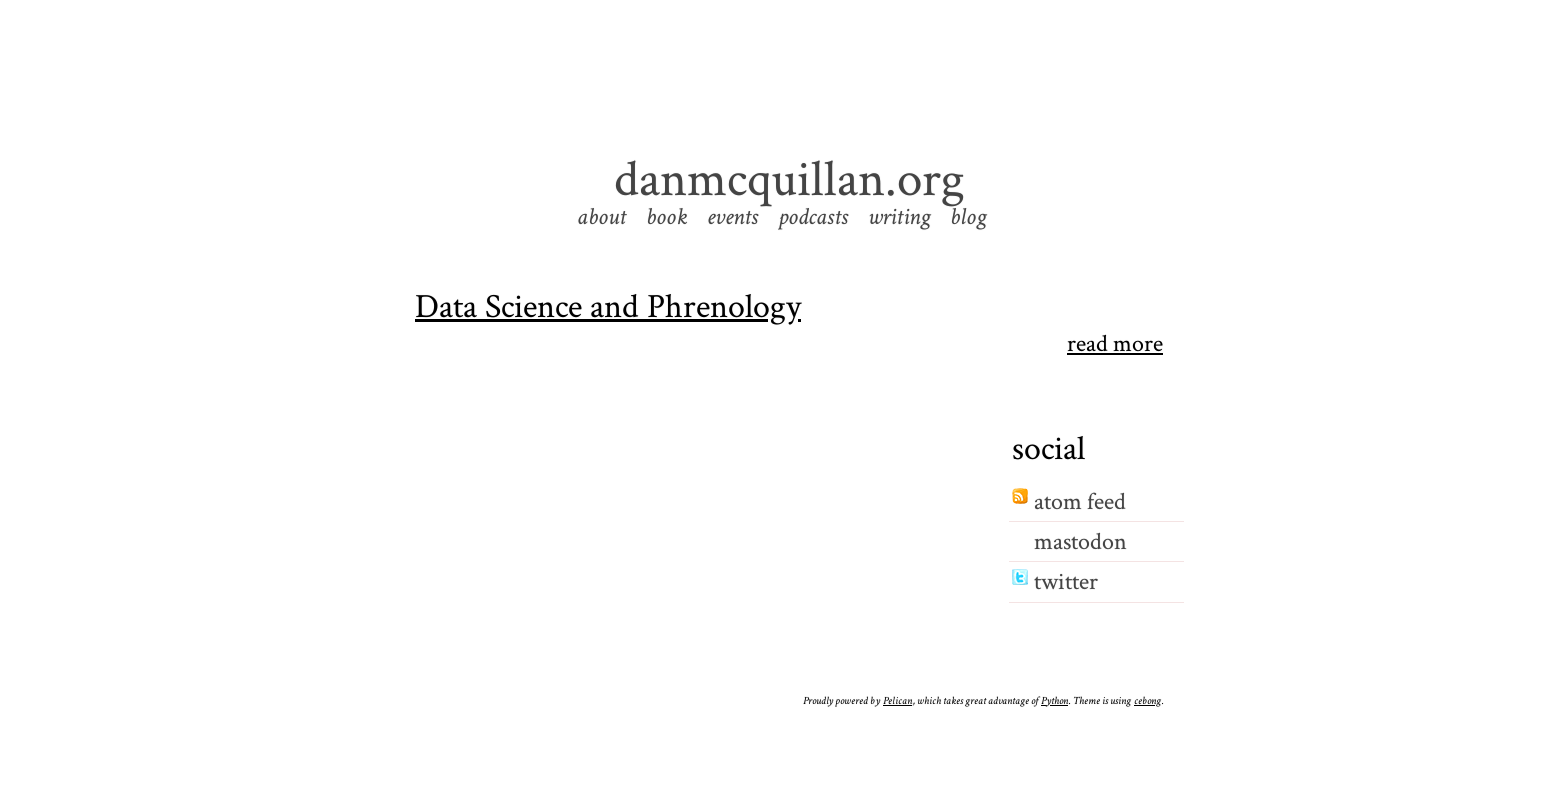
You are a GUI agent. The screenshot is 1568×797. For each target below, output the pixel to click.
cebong (1147, 701)
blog (968, 216)
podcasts (813, 216)
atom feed (1080, 501)
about (601, 216)
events (732, 216)
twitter (1066, 581)
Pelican (897, 701)
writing (899, 216)
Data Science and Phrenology (608, 306)
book (666, 216)
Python (1054, 701)
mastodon (1080, 541)
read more (1115, 344)
